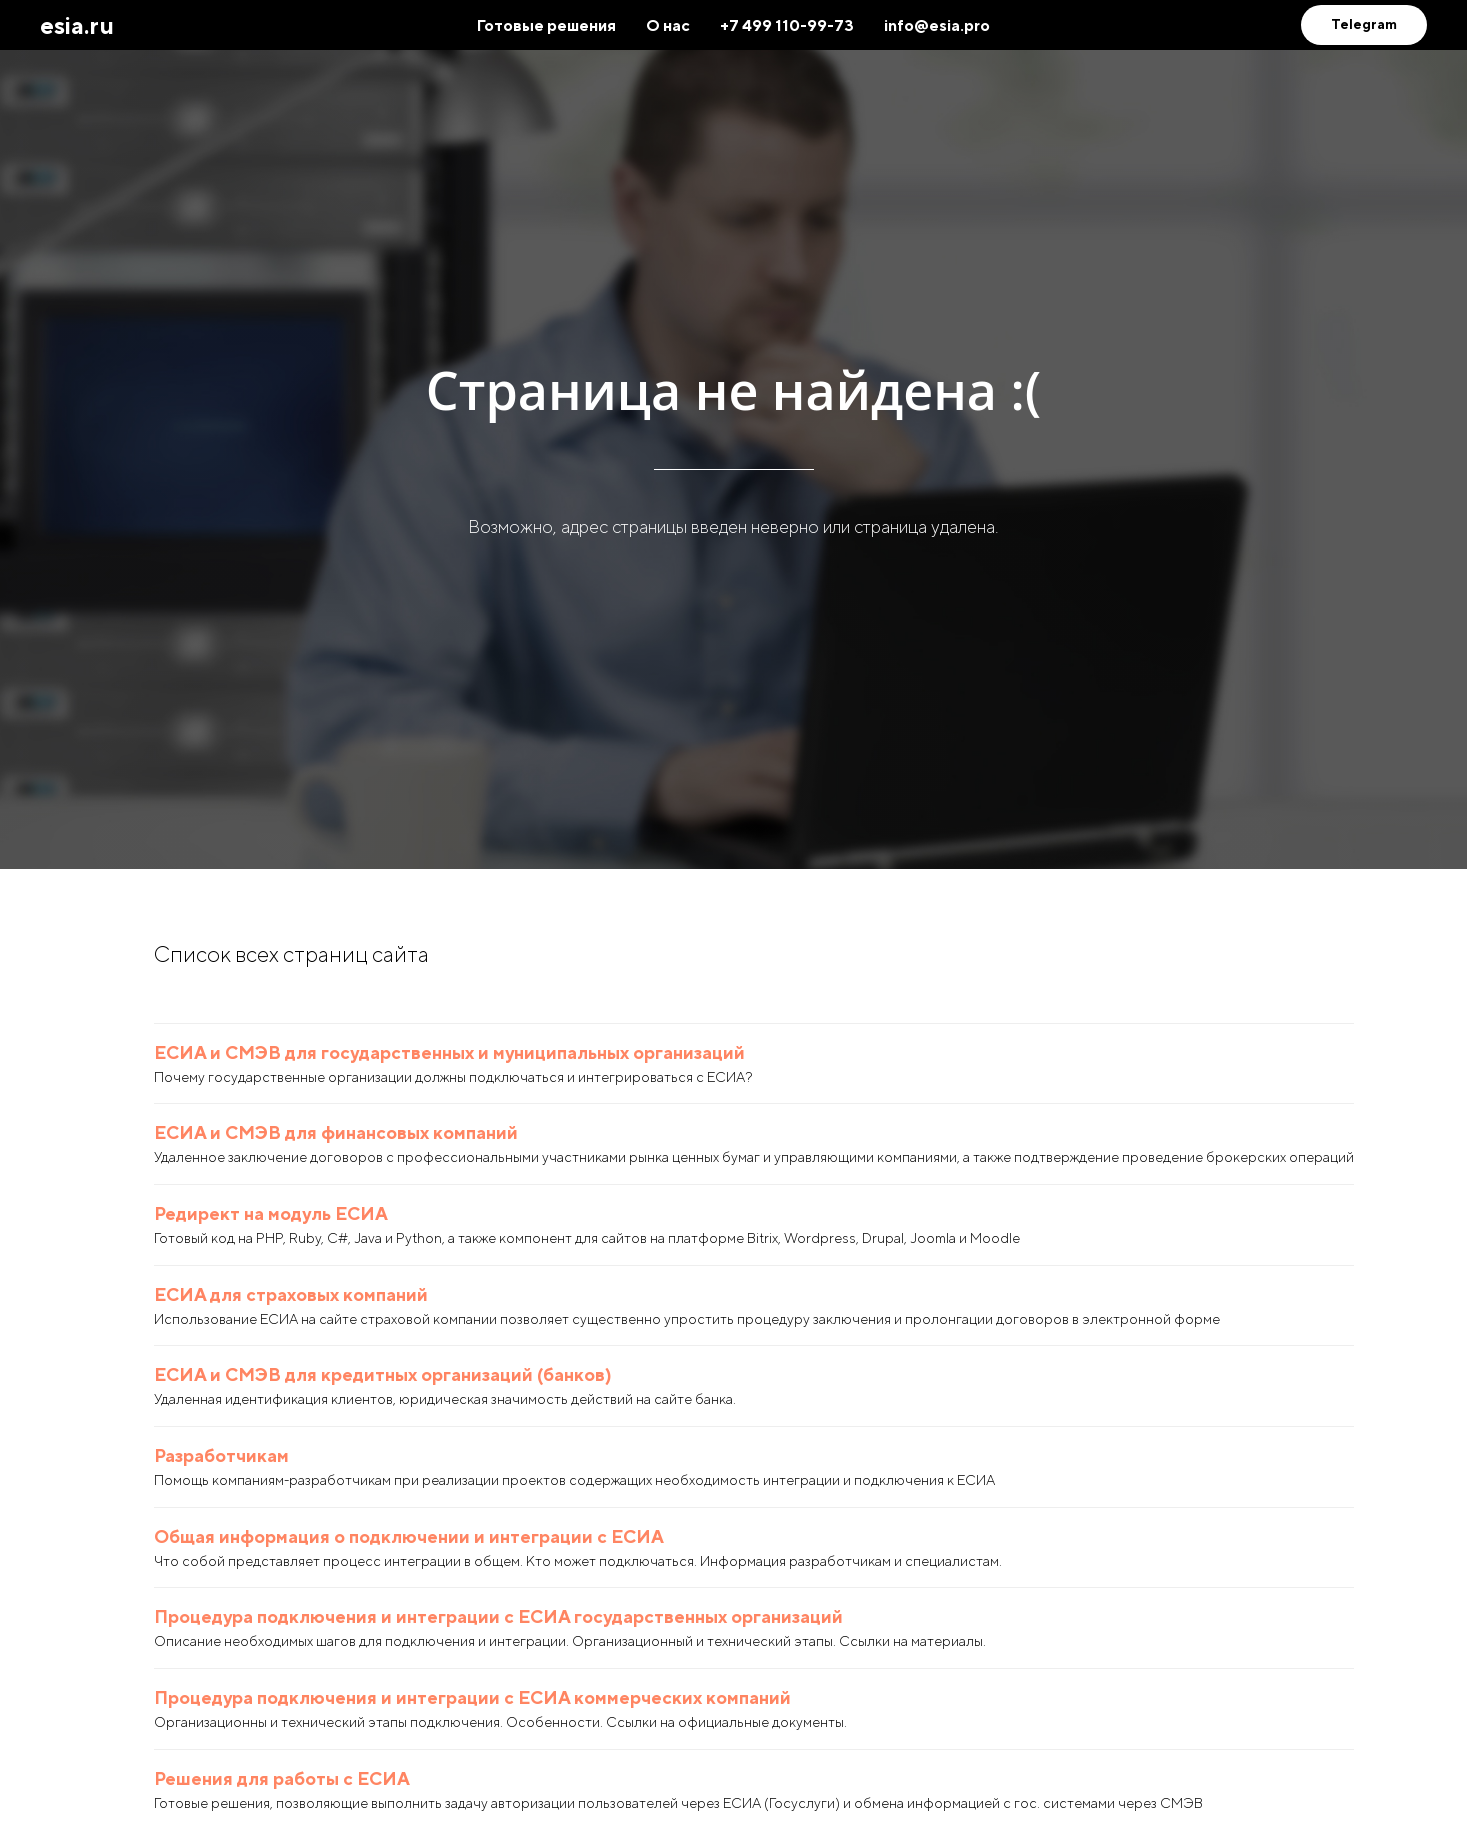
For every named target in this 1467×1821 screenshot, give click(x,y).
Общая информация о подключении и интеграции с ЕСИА (409, 1536)
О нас (668, 25)
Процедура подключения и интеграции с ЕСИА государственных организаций (498, 1616)
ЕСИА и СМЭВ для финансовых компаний (336, 1132)
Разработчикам (221, 1455)
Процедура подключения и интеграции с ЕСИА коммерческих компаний (472, 1697)
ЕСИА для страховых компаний (291, 1294)
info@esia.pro (937, 25)
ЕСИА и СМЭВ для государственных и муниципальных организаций (449, 1052)
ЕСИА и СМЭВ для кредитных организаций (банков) (383, 1374)
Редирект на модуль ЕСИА (271, 1213)
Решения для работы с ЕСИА (282, 1778)
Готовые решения (546, 25)
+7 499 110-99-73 (787, 25)
